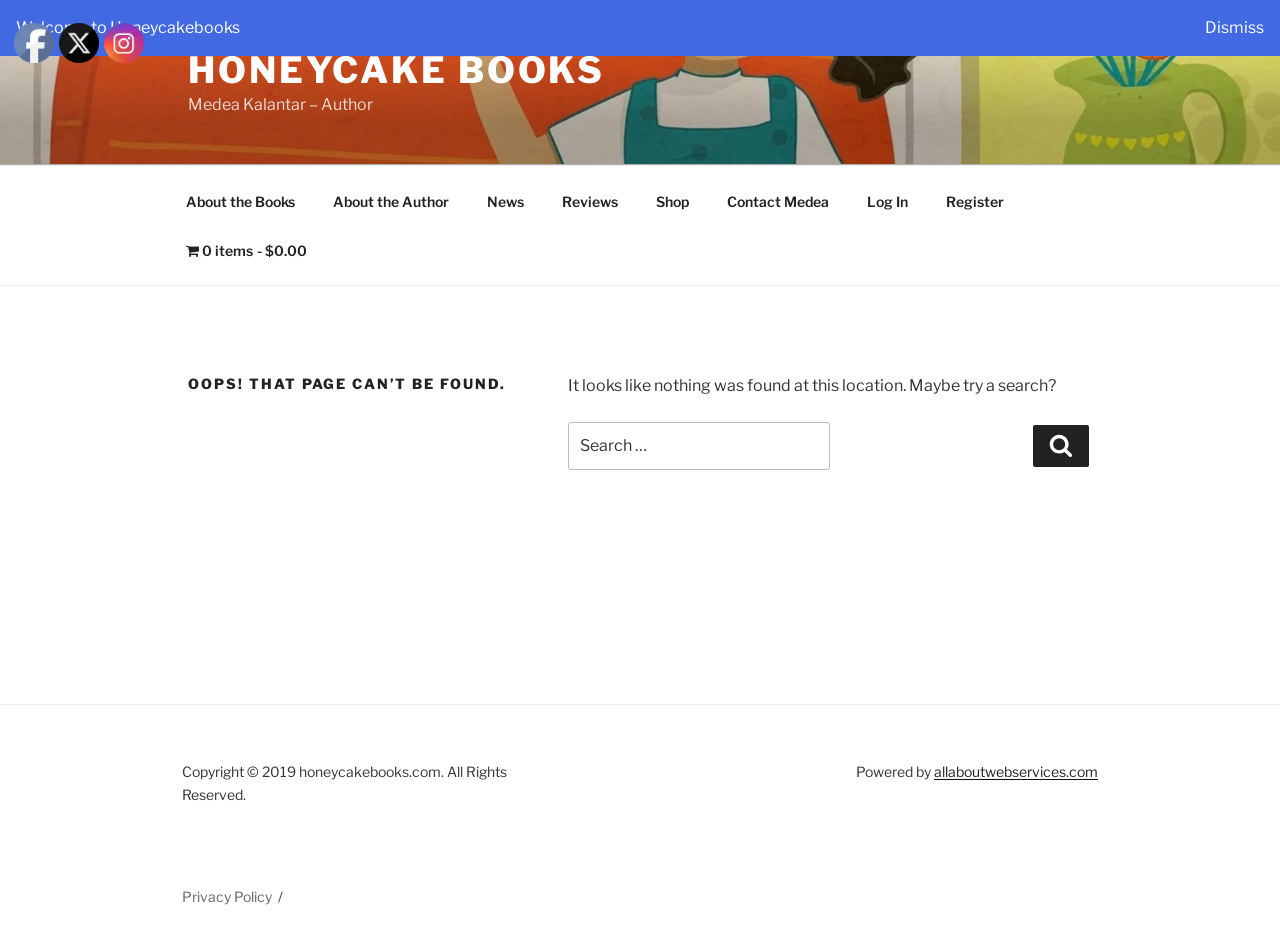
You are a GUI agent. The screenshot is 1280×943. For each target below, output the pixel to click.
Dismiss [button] (1234, 27)
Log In (887, 201)
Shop (672, 201)
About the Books (240, 201)
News (505, 201)
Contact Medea (778, 201)
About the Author (391, 201)
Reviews (590, 201)
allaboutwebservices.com (1016, 771)
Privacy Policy (227, 896)
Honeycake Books (396, 70)
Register (975, 201)
